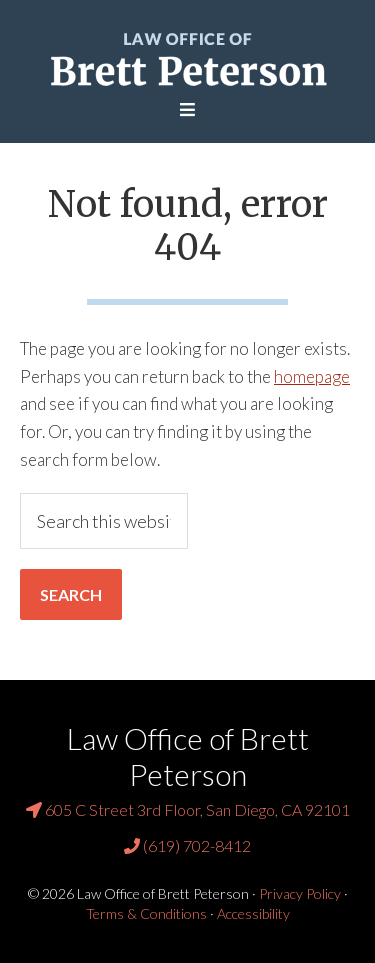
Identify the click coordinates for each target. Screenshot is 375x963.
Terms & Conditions (146, 913)
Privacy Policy (300, 893)
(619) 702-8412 (187, 845)
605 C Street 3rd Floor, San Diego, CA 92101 (188, 809)
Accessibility (253, 913)
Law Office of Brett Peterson (187, 58)
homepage (312, 376)
